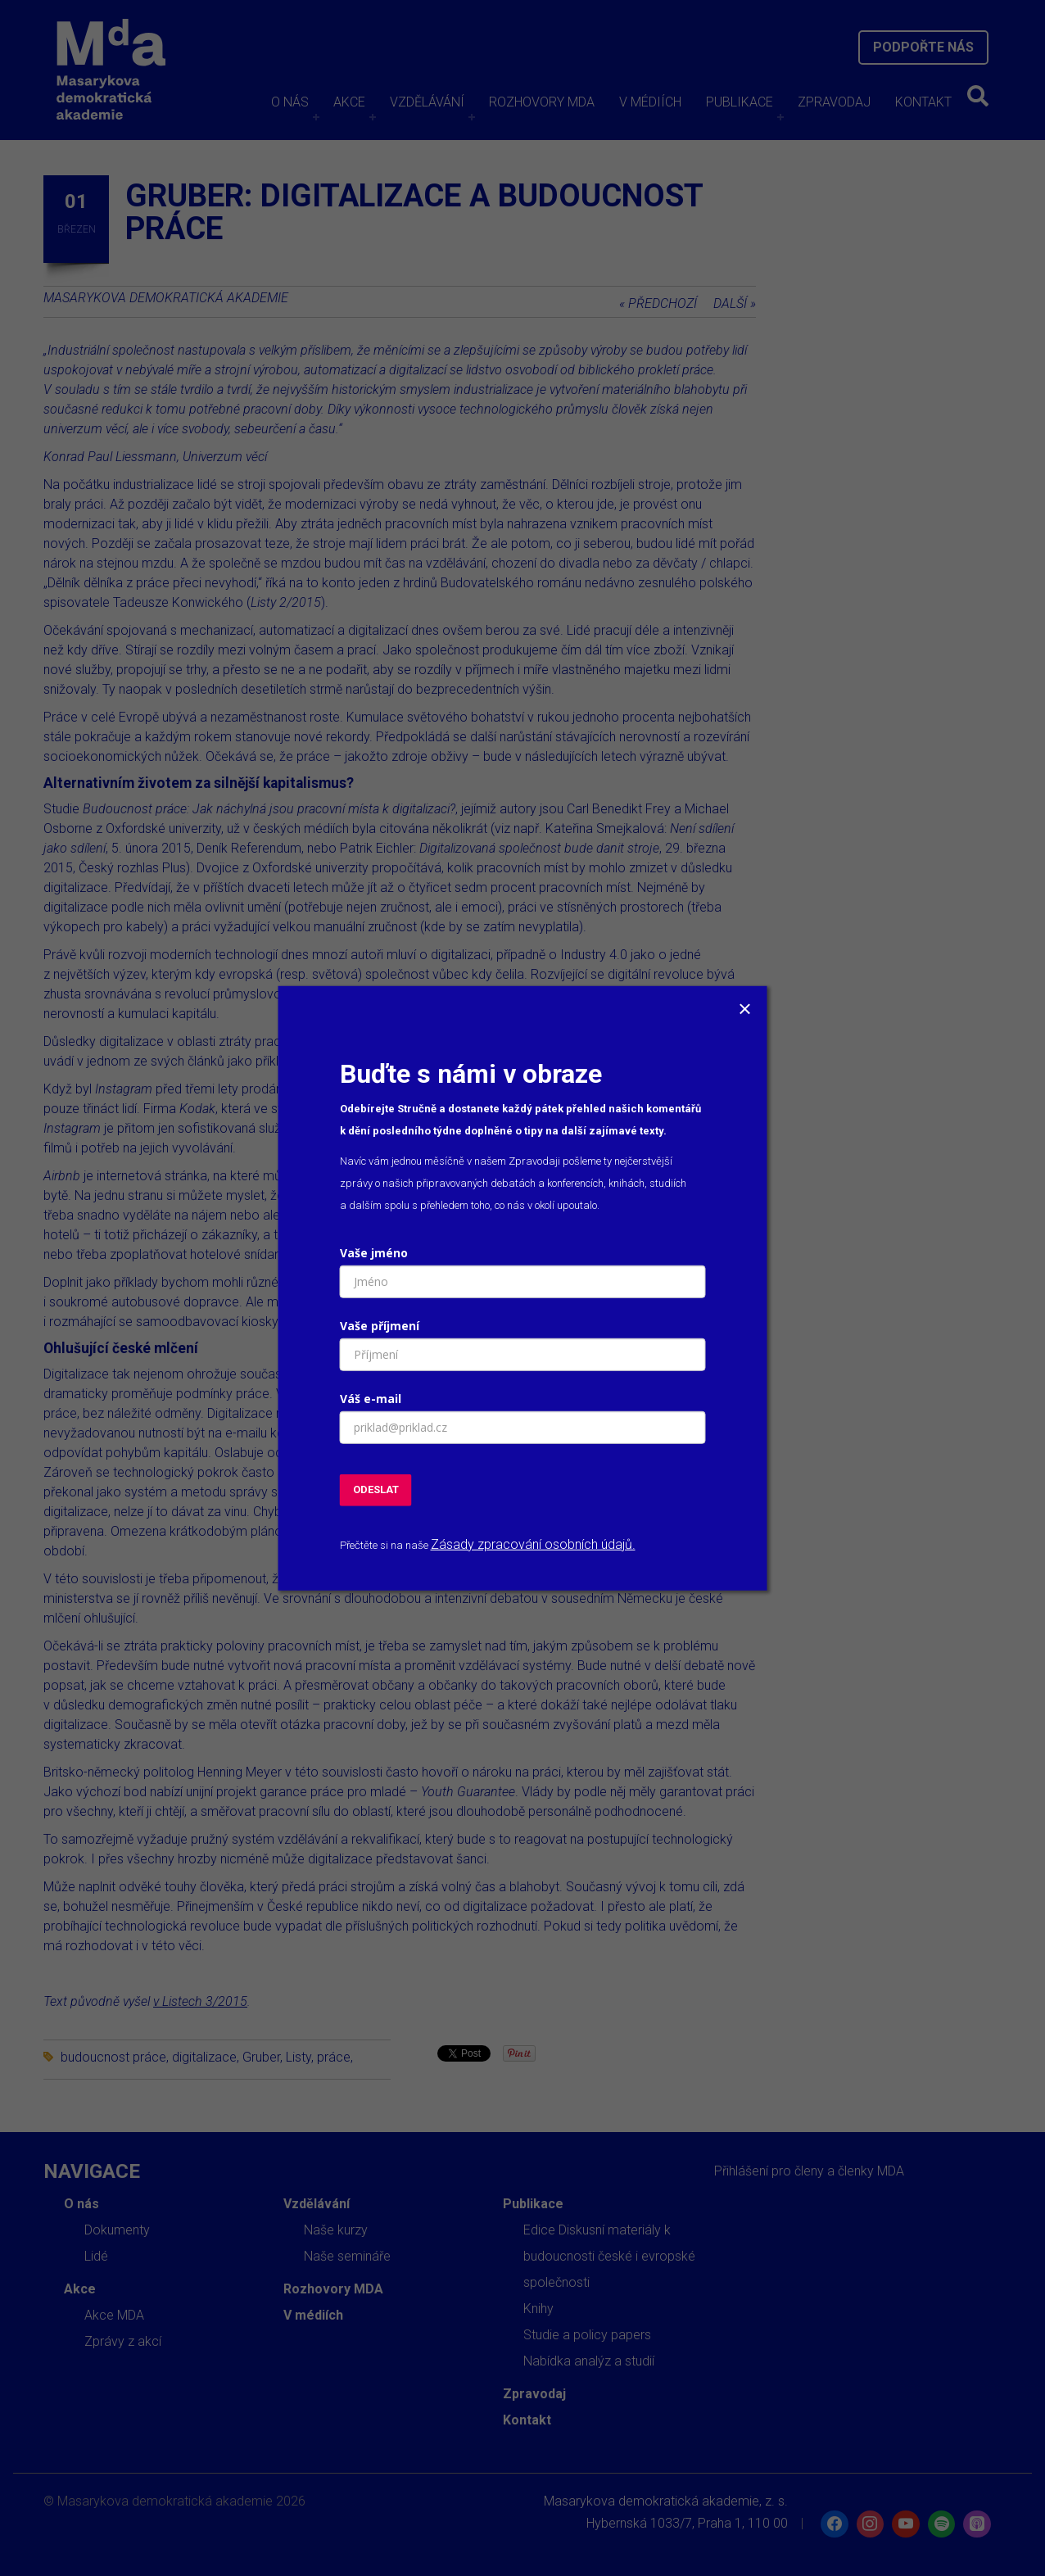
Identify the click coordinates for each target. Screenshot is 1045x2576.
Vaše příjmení (379, 1325)
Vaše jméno (374, 1253)
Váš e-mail (370, 1398)
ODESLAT (376, 1489)
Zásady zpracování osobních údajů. (533, 1543)
